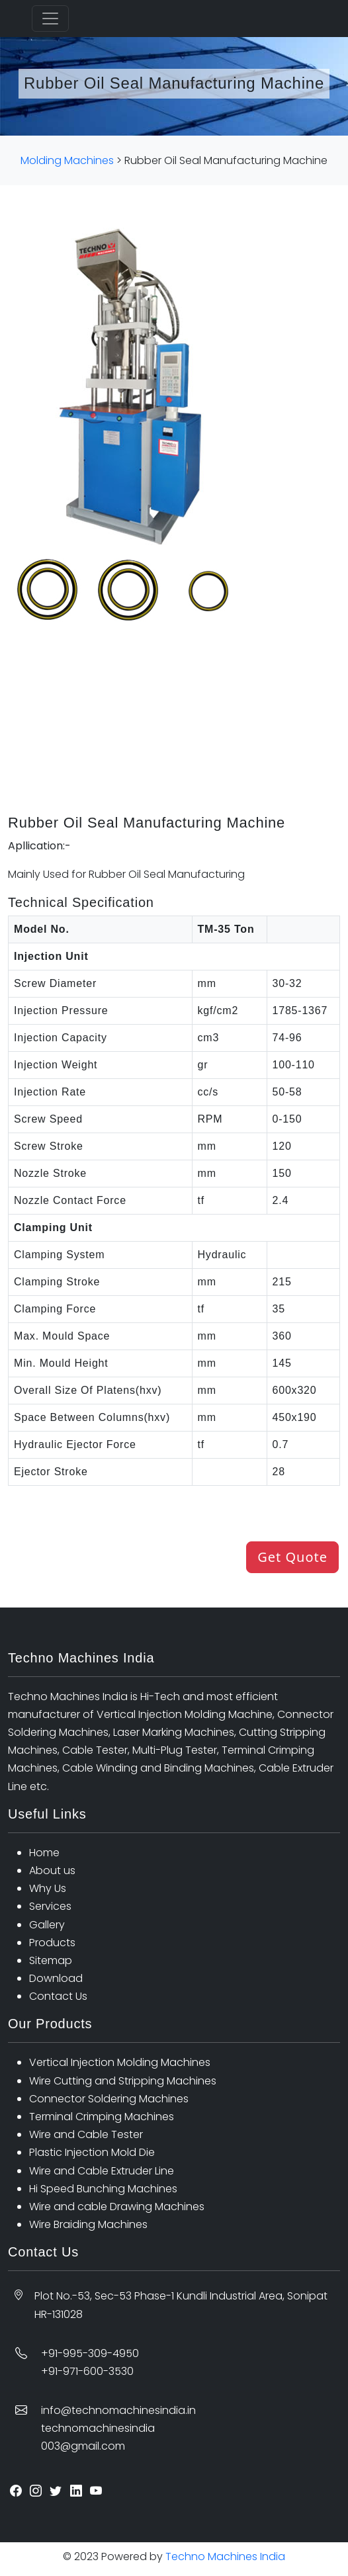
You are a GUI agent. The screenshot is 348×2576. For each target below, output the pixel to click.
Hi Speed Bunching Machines (103, 2188)
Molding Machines (67, 160)
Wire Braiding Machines (88, 2224)
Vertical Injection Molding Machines (119, 2062)
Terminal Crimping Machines (101, 2116)
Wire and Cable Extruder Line (101, 2170)
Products (52, 1942)
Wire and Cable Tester (86, 2134)
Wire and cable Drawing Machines (116, 2206)
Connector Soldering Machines (109, 2098)
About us (52, 1870)
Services (50, 1906)
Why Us (47, 1888)
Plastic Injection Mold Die (92, 2152)
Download (56, 1978)
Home (44, 1852)
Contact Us (58, 1996)
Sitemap (50, 1960)
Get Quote (292, 1557)
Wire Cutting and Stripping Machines (122, 2080)
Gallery (47, 1924)
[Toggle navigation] (50, 18)
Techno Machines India (224, 2556)
